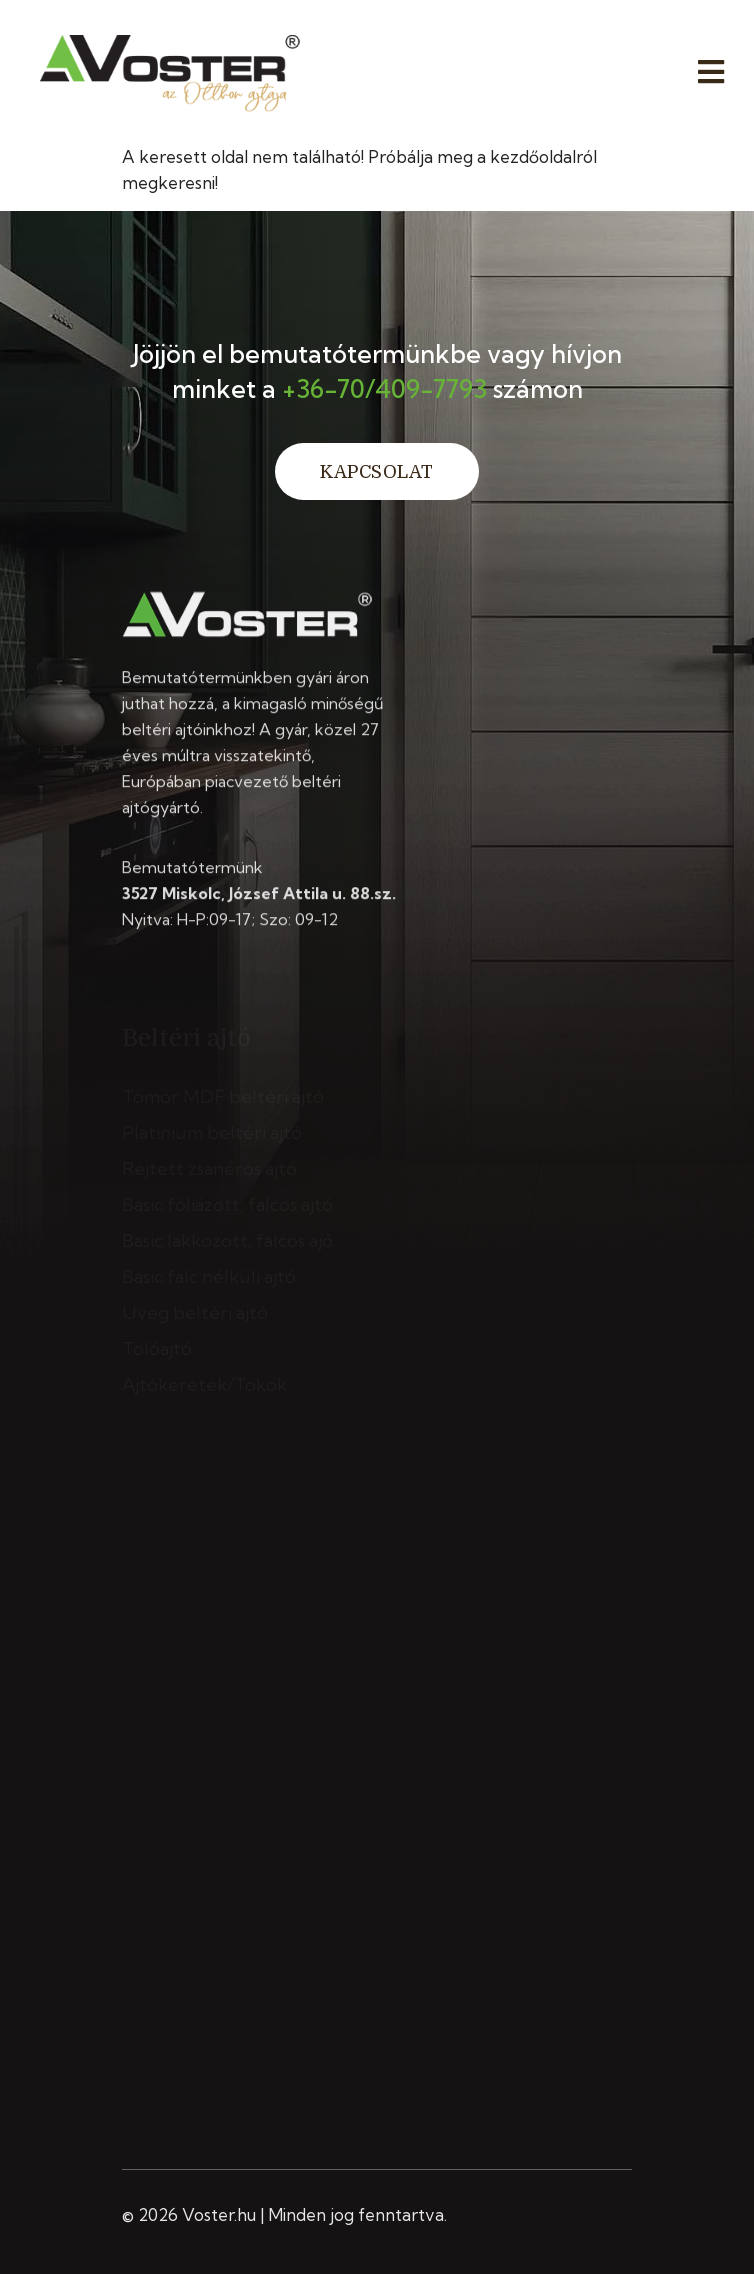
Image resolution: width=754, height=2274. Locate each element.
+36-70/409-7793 (384, 388)
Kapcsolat (376, 472)
